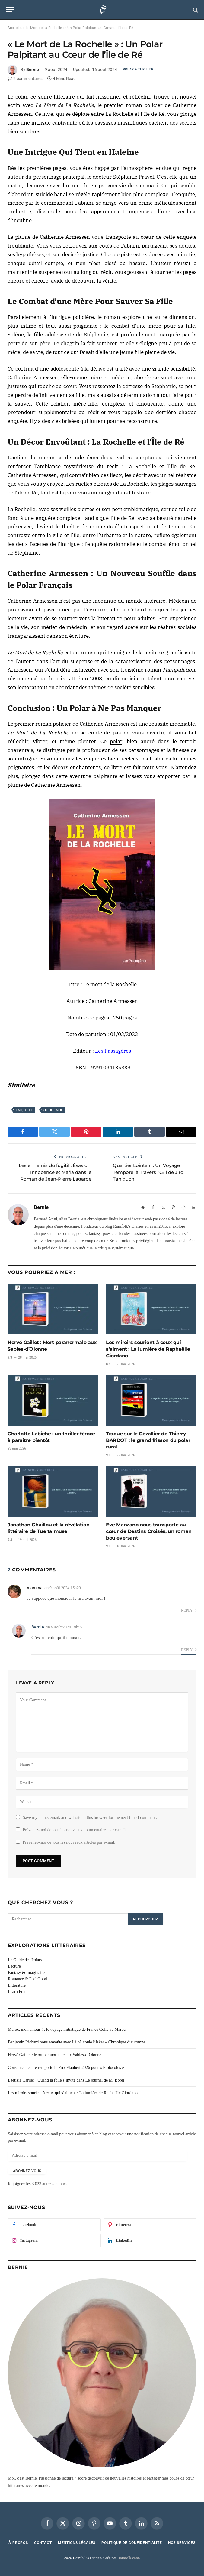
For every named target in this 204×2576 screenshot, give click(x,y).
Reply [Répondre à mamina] (188, 1610)
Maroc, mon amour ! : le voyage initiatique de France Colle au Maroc (67, 2029)
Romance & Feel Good (27, 1979)
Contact (43, 2543)
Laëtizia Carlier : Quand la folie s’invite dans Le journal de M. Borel (66, 2080)
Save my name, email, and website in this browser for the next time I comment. (90, 1817)
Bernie (32, 69)
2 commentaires (25, 78)
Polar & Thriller (138, 69)
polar (116, 741)
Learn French (19, 1991)
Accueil (13, 28)
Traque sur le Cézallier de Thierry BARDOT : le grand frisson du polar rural (148, 1440)
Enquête (24, 1110)
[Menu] (10, 10)
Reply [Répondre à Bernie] (188, 1650)
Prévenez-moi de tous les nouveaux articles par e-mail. (69, 1842)
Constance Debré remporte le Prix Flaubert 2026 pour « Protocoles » (66, 2067)
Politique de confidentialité (131, 2543)
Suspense (53, 1110)
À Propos (18, 2543)
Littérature (17, 1985)
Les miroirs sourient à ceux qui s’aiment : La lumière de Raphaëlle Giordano (148, 1349)
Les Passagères (113, 1051)
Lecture (14, 1966)
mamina (35, 1587)
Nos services (182, 2543)
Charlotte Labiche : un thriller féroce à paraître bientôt (51, 1437)
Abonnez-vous (27, 2171)
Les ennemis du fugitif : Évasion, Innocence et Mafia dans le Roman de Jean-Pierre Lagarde (55, 1172)
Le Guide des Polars (25, 1960)
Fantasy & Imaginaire (26, 1972)
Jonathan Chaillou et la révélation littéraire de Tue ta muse (48, 1528)
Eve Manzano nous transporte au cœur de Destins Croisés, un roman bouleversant (149, 1531)
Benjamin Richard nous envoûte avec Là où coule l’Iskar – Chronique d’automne (76, 2042)
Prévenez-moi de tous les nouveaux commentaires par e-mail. (75, 1830)
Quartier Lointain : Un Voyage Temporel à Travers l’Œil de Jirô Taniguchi (148, 1172)
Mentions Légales (76, 2543)
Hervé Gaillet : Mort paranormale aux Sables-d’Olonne (52, 1346)
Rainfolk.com (128, 2557)
